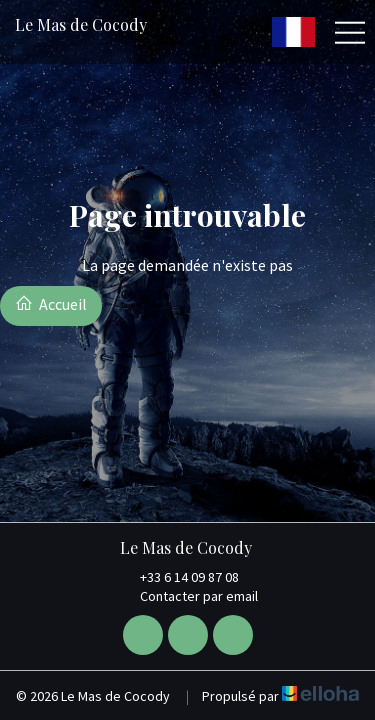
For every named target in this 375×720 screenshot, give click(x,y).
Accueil (51, 304)
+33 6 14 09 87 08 (178, 577)
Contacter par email (187, 596)
